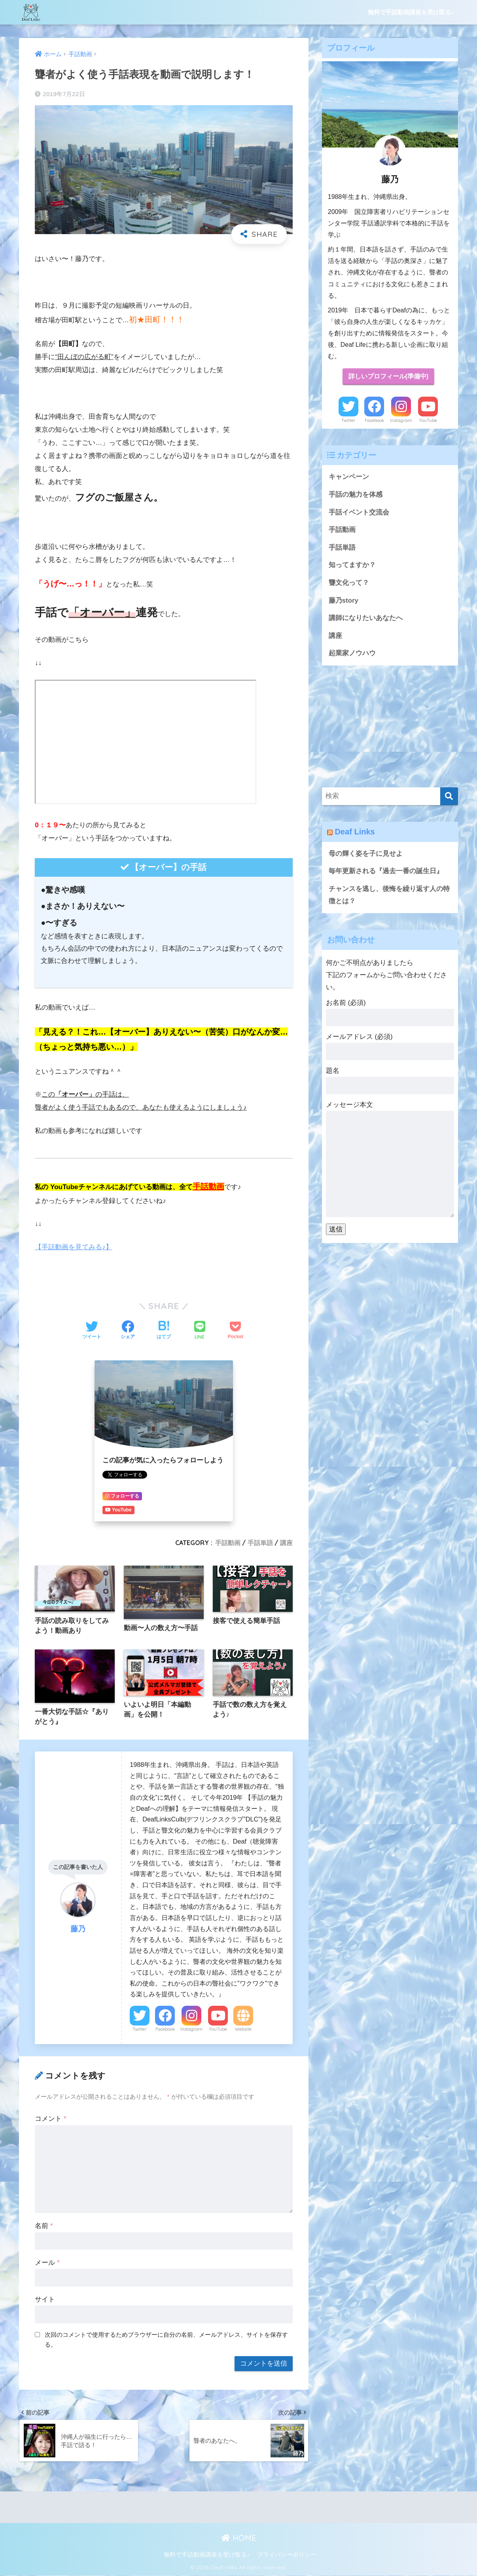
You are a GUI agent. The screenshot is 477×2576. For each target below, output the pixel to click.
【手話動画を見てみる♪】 (73, 1247)
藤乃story (343, 600)
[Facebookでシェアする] (128, 1330)
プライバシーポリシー (286, 2554)
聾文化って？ (349, 583)
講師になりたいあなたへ (366, 618)
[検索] (449, 797)
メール (47, 2262)
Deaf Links (355, 832)
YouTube (218, 2029)
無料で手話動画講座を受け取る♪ (411, 12)
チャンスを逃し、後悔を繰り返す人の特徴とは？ (389, 895)
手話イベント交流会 (359, 512)
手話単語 (260, 1543)
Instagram (191, 2029)
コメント (50, 2118)
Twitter (139, 2029)
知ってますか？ (352, 565)
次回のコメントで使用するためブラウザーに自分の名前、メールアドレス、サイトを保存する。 (166, 2339)
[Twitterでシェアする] (91, 1330)
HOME (238, 2538)
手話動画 (227, 1543)
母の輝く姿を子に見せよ (366, 854)
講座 (286, 1543)
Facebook (165, 2029)
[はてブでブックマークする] (164, 1330)
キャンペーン (349, 477)
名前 (44, 2226)
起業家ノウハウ (352, 654)
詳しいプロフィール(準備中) (388, 376)
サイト (45, 2299)
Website (243, 2029)
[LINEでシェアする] (199, 1330)
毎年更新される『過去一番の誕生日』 (386, 872)
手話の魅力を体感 (355, 494)
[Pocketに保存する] (235, 1330)
